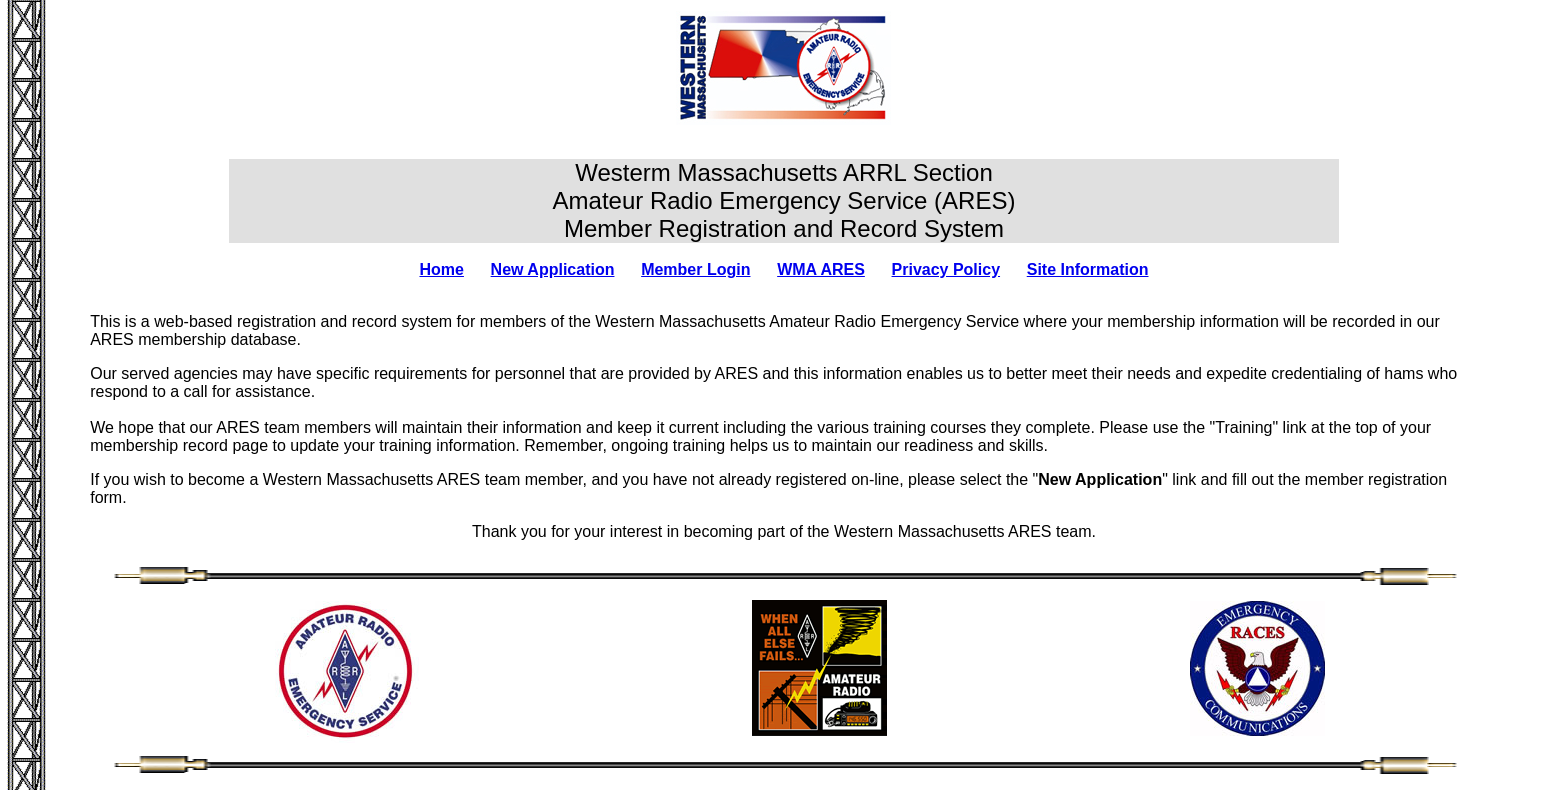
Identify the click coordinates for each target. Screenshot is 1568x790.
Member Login (695, 269)
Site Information (1088, 269)
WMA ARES (821, 269)
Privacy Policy (946, 269)
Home (441, 269)
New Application (553, 269)
